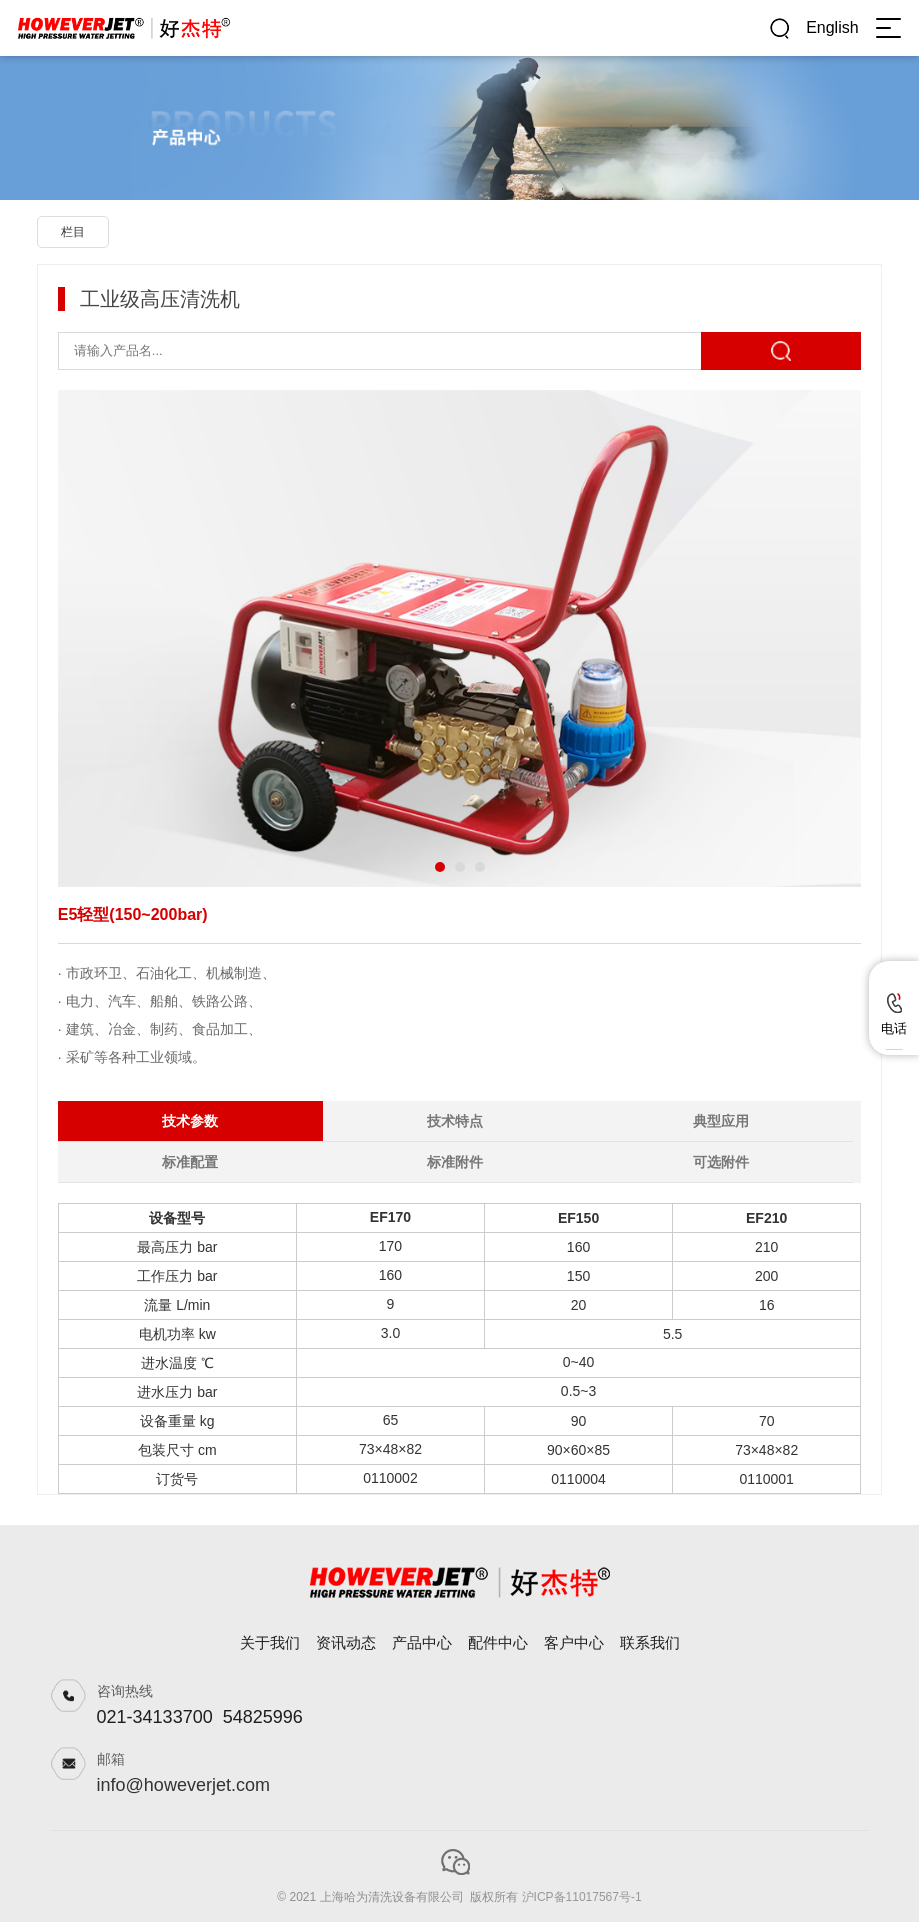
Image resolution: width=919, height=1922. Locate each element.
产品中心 (422, 1642)
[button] (440, 867)
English (832, 27)
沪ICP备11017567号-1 (582, 1897)
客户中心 (574, 1642)
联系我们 (650, 1642)
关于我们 (270, 1642)
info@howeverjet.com (183, 1785)
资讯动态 (346, 1642)
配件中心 (498, 1642)
